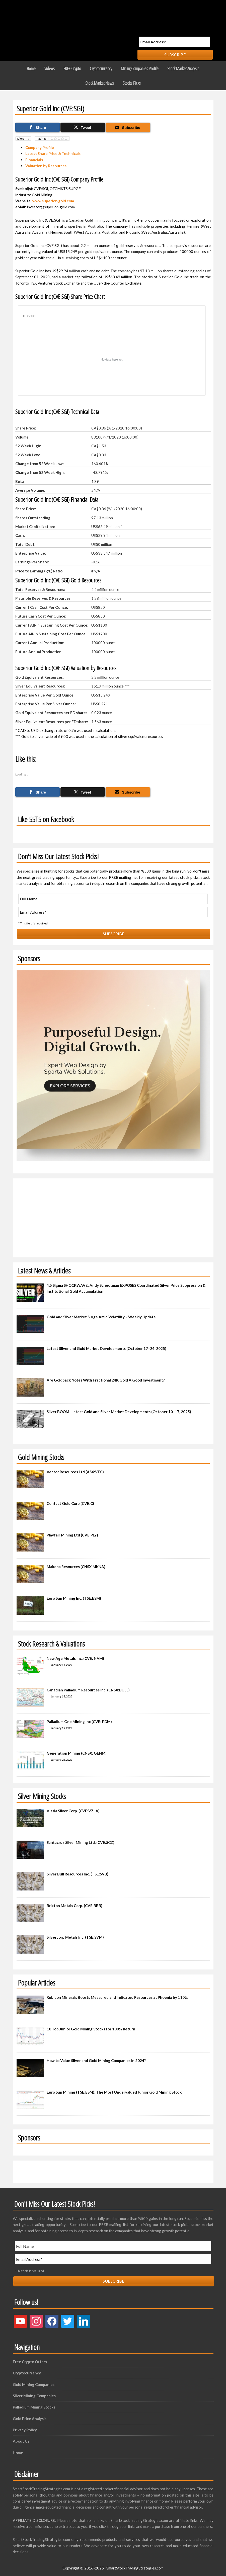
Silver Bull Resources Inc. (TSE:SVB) (77, 1874)
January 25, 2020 (61, 1759)
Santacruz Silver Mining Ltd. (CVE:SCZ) (80, 1842)
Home (18, 2452)
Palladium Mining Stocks (34, 2407)
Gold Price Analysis (29, 2418)
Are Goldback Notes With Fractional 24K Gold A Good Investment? (106, 1380)
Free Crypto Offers (30, 2361)
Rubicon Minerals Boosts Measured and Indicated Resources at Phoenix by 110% (117, 1997)
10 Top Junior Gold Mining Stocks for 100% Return (91, 2029)
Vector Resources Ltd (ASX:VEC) (75, 1472)
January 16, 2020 (61, 1696)
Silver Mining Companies (34, 2395)
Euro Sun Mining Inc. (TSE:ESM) (74, 1598)
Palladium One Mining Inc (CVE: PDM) (79, 1721)
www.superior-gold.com (53, 201)
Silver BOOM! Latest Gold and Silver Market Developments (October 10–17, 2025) (119, 1411)
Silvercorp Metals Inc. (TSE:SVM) (75, 1937)
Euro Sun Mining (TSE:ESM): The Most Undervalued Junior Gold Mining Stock (114, 2092)
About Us (21, 2441)
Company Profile (39, 147)
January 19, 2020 (61, 1728)
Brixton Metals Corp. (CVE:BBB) (74, 1905)
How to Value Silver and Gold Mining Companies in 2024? (96, 2060)
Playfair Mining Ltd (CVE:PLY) (72, 1535)
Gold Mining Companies (33, 2384)
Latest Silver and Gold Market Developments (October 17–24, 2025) (106, 1348)
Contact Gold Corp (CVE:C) (70, 1503)
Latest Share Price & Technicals (53, 153)
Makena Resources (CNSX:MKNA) (76, 1566)
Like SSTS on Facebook (46, 819)
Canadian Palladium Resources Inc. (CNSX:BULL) (88, 1690)
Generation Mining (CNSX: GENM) (77, 1753)
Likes (24, 138)
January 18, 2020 (61, 1664)
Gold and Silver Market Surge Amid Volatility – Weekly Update (101, 1317)
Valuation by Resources (45, 165)
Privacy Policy (25, 2430)
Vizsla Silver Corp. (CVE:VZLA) (73, 1811)
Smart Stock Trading (113, 17)
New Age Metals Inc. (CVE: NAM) (75, 1658)
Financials (34, 159)
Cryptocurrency (27, 2373)
